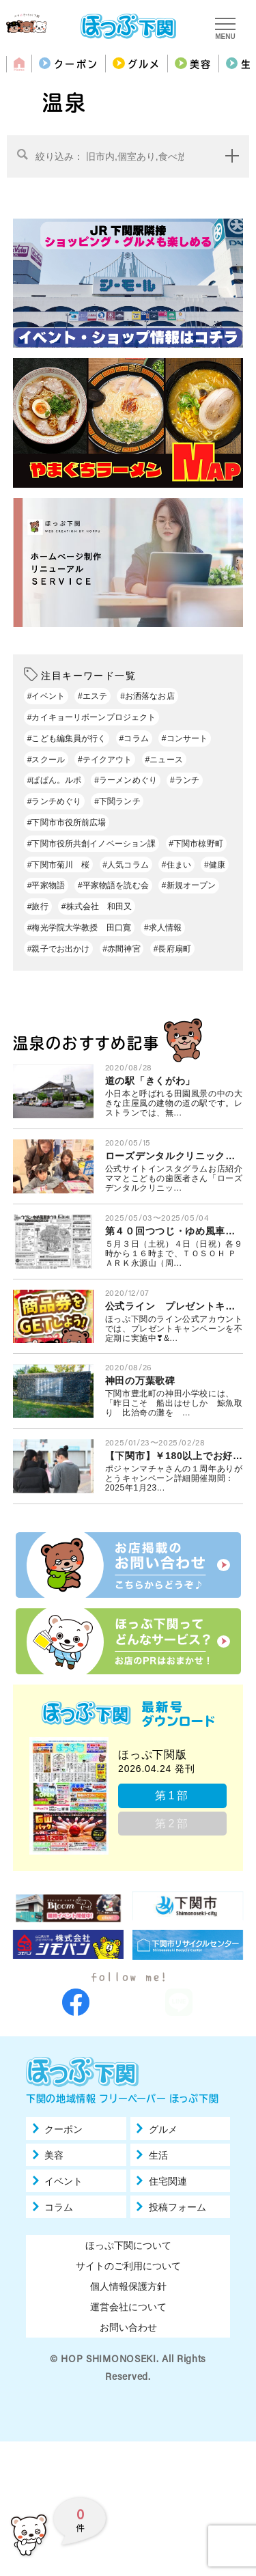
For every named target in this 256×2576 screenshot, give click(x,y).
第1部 (172, 1795)
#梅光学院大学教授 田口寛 (79, 927)
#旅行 (37, 906)
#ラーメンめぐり (125, 780)
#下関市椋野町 (196, 843)
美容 (201, 64)
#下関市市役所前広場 (66, 822)
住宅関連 (168, 2219)
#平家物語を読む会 (113, 885)
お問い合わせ (128, 2365)
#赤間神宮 (121, 949)
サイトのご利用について (128, 2304)
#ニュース (164, 759)
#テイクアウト (105, 759)
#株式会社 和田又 (96, 906)
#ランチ (184, 780)
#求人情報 (163, 927)
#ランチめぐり (54, 801)
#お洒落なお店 (147, 696)
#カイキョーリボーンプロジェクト (91, 717)
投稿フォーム (177, 2245)
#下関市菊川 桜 (58, 865)
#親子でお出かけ (58, 949)
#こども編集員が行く (66, 738)
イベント (63, 2219)
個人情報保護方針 (128, 2324)
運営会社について (128, 2345)
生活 (158, 2193)
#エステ (92, 696)
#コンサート (185, 738)
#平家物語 (46, 885)
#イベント (46, 696)
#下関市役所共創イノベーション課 (91, 843)
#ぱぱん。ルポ (54, 780)
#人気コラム (125, 865)
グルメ (144, 64)
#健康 (214, 865)
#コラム (134, 738)
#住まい (176, 865)
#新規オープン (189, 885)
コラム (58, 2245)
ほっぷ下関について (128, 2283)
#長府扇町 (172, 949)
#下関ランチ (117, 801)
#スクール (46, 759)
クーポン (76, 64)
